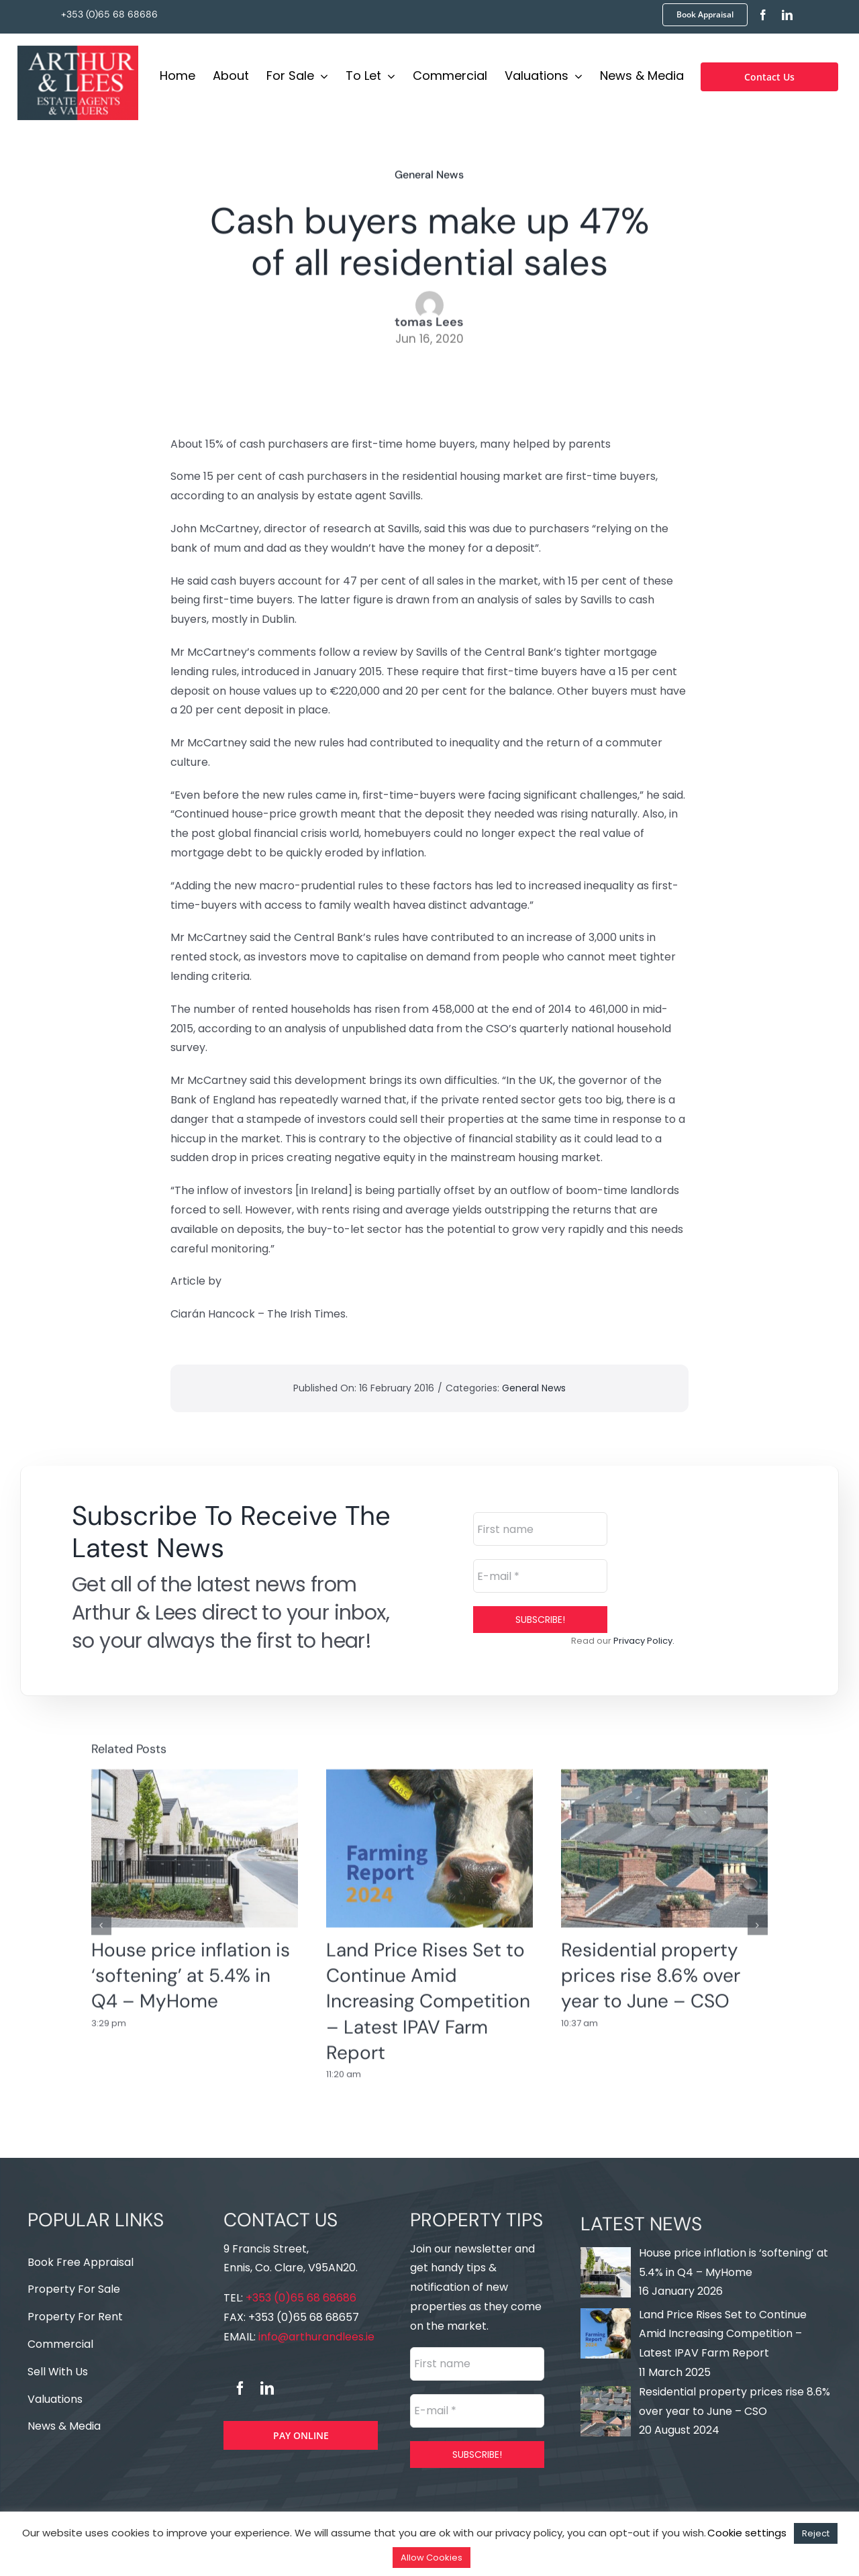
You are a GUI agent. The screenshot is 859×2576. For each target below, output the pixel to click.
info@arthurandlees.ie (315, 2336)
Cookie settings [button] (747, 2533)
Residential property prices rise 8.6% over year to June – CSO (650, 1967)
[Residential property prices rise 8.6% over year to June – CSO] (664, 1839)
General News (429, 171)
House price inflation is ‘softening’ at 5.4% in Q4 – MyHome (190, 1967)
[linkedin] (787, 14)
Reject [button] (815, 2533)
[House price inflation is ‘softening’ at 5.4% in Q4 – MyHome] (194, 1839)
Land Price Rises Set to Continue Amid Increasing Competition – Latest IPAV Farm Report (428, 1992)
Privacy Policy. (643, 1640)
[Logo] (77, 48)
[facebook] (763, 14)
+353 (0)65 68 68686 (109, 14)
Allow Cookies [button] (431, 2557)
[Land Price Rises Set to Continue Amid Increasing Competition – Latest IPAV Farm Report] (429, 1839)
